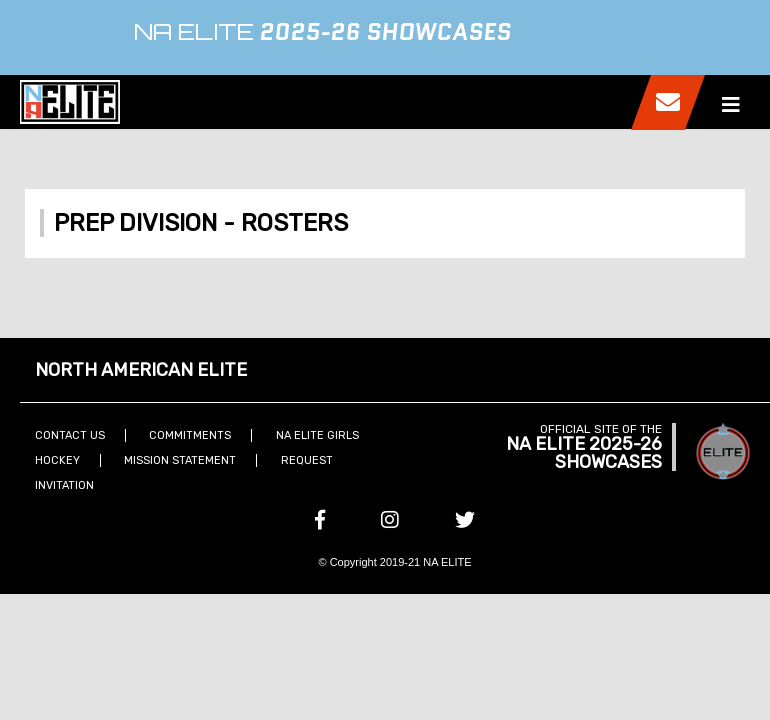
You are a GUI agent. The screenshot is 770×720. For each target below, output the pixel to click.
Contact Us (70, 435)
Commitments (190, 435)
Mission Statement (180, 460)
